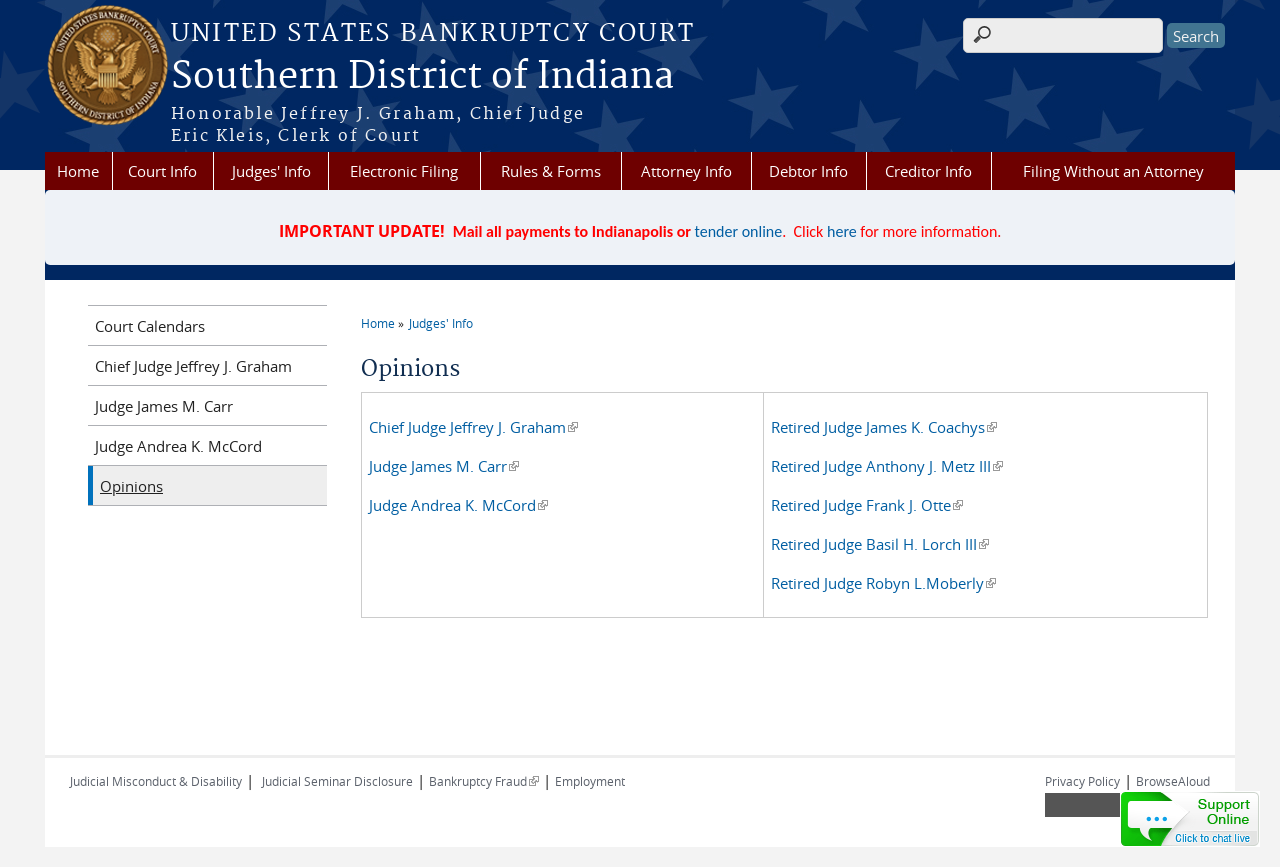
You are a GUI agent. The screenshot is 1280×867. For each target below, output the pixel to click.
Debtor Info (808, 171)
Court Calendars (150, 326)
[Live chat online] (1190, 819)
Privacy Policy (1082, 781)
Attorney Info (686, 171)
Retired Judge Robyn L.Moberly (883, 583)
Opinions (131, 486)
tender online (739, 231)
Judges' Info (271, 171)
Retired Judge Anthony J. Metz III (887, 466)
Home (78, 171)
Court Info (162, 171)
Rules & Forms (551, 171)
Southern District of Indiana (422, 77)
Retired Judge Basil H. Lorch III (880, 544)
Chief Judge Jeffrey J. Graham (473, 427)
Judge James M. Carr (444, 466)
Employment (590, 781)
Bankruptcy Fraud (484, 781)
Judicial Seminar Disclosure (337, 781)
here (842, 231)
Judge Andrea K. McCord (458, 505)
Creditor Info (928, 171)
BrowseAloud (1173, 781)
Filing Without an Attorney (1113, 171)
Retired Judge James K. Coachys (884, 427)
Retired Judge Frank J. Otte (867, 505)
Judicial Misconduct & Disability (156, 781)
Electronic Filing (404, 171)
